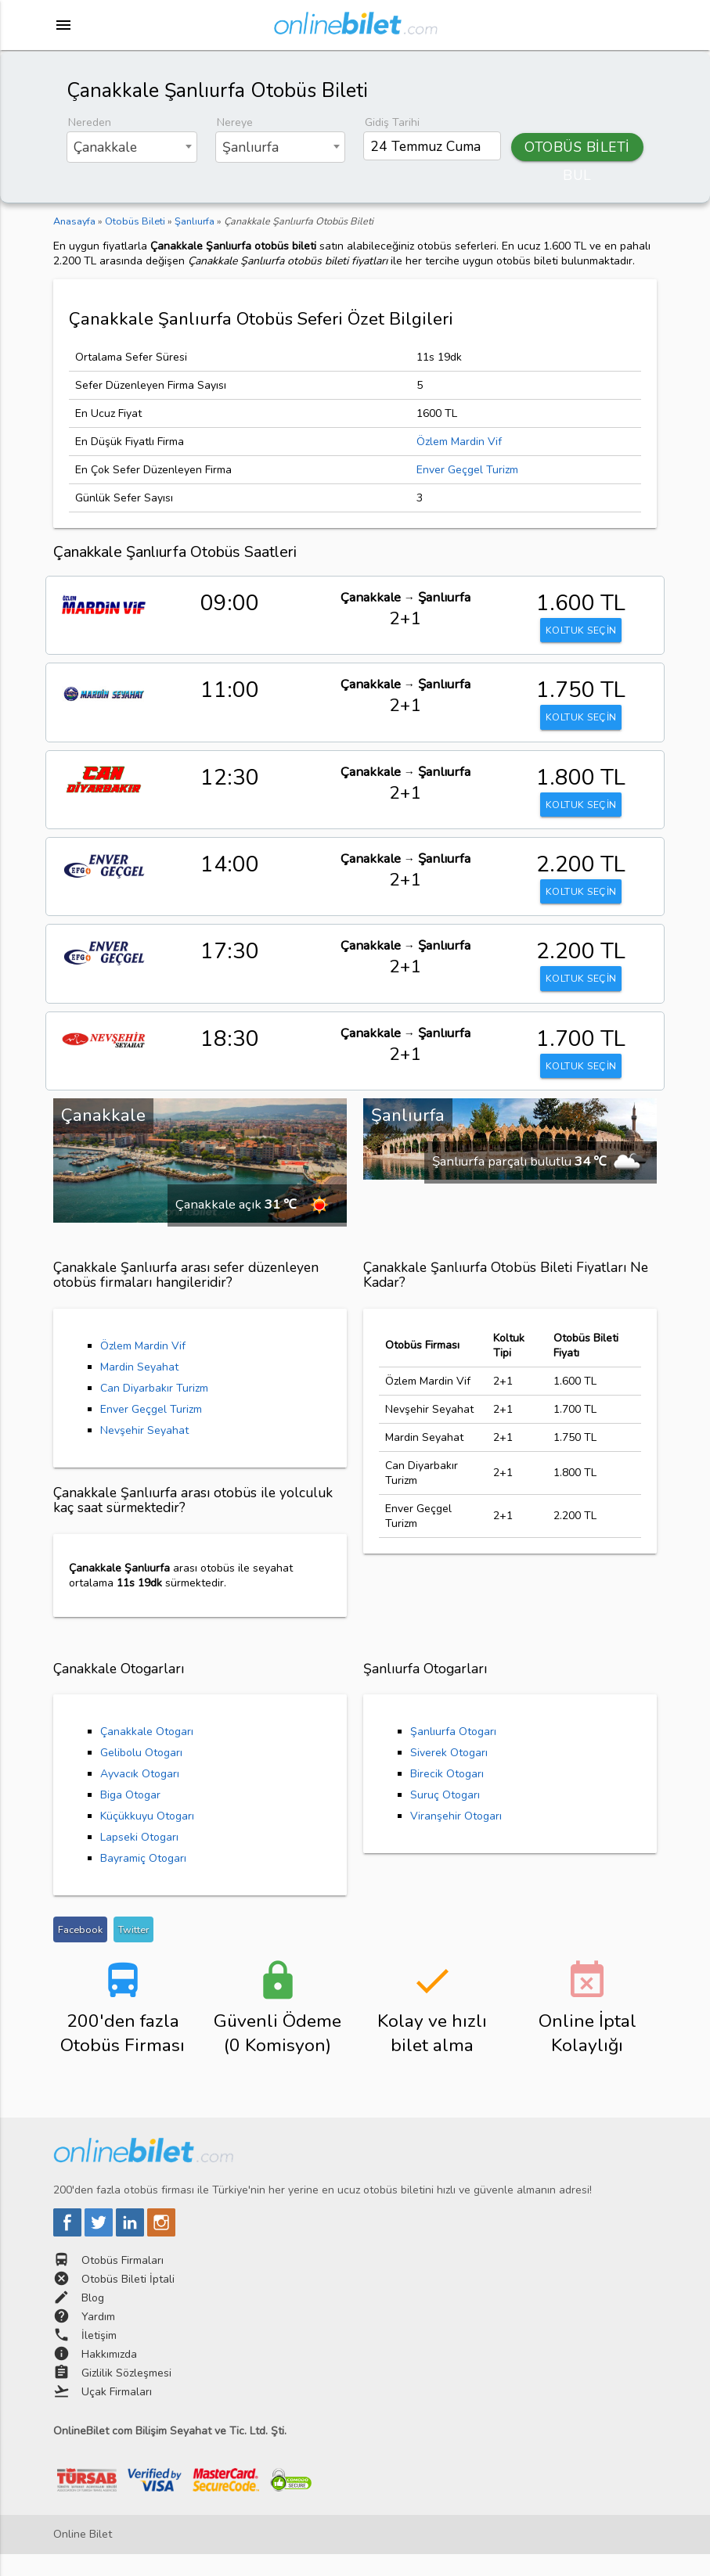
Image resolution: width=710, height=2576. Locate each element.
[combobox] (132, 147)
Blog (92, 2319)
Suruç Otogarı (445, 1816)
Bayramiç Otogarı (143, 1880)
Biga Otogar (130, 1816)
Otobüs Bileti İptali (128, 2301)
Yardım (98, 2338)
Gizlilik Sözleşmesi (126, 2394)
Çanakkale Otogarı (146, 1753)
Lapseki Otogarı (139, 1859)
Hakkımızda (109, 2376)
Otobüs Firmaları (122, 2282)
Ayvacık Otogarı (139, 1795)
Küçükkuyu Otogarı (147, 1838)
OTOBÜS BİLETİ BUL (577, 149)
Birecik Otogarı (447, 1795)
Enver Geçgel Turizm (467, 469)
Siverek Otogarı (449, 1774)
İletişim (99, 2357)
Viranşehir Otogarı (456, 1838)
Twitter (133, 1951)
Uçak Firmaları (116, 2413)
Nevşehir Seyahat (144, 1451)
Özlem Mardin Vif (459, 441)
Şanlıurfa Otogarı (453, 1753)
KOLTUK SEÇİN (581, 631)
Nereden (89, 122)
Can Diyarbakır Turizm (154, 1409)
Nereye (235, 122)
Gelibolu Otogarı (141, 1774)
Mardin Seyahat (139, 1388)
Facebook (80, 1951)
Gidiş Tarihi (392, 122)
